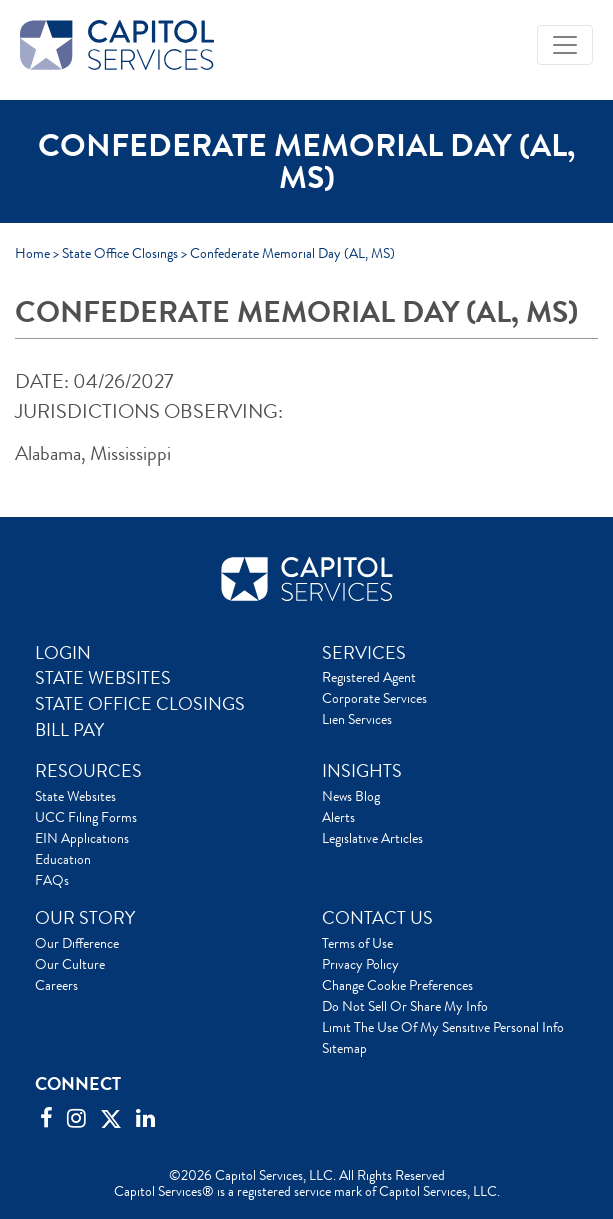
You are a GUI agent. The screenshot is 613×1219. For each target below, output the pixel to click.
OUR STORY (85, 918)
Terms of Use (357, 943)
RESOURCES (88, 771)
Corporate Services (374, 698)
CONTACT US (377, 918)
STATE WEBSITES (103, 678)
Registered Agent (369, 677)
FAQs (52, 880)
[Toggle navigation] (565, 45)
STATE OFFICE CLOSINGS (140, 704)
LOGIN (63, 653)
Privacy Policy (360, 964)
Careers (56, 985)
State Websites (75, 796)
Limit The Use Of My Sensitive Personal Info (443, 1027)
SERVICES (364, 653)
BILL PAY (69, 730)
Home (32, 253)
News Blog (351, 796)
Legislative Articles (372, 838)
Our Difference (77, 943)
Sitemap (344, 1048)
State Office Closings (120, 253)
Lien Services (357, 719)
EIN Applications (82, 838)
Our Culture (70, 964)
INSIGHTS (362, 771)
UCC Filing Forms (86, 817)
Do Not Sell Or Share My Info (405, 1006)
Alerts (338, 817)
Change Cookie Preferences (397, 985)
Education (63, 859)
